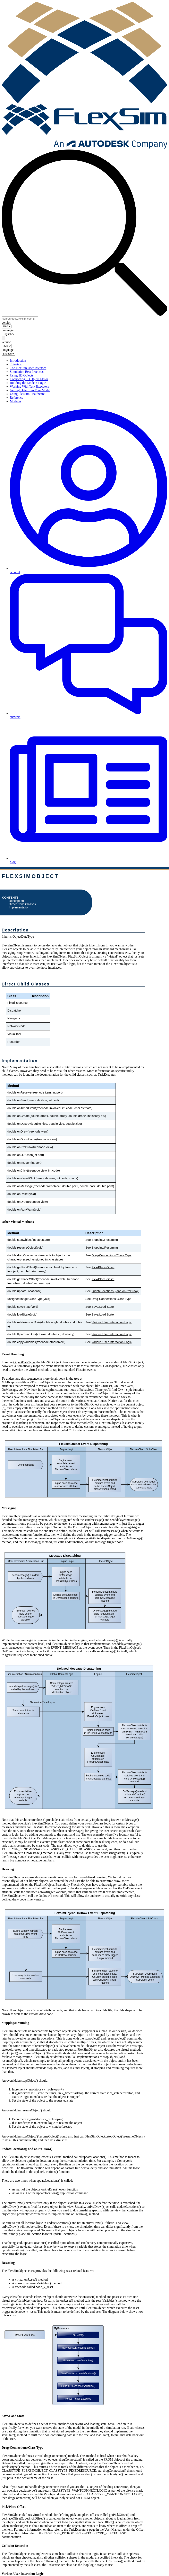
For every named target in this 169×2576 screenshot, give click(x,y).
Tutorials (16, 364)
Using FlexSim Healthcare (27, 394)
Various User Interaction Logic (112, 1322)
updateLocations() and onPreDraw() (115, 1291)
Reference (16, 397)
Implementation (19, 907)
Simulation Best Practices (26, 371)
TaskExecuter (106, 1074)
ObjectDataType (23, 936)
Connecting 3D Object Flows (29, 379)
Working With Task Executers (29, 386)
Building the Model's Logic (28, 382)
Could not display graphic (83, 1468)
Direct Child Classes (22, 904)
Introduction (18, 360)
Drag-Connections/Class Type (111, 1255)
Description (16, 900)
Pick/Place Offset (103, 1267)
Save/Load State (103, 1306)
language (8, 330)
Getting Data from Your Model (30, 390)
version (6, 322)
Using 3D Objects (21, 375)
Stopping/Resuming (105, 1239)
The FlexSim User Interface (28, 368)
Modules (15, 401)
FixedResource (17, 1002)
